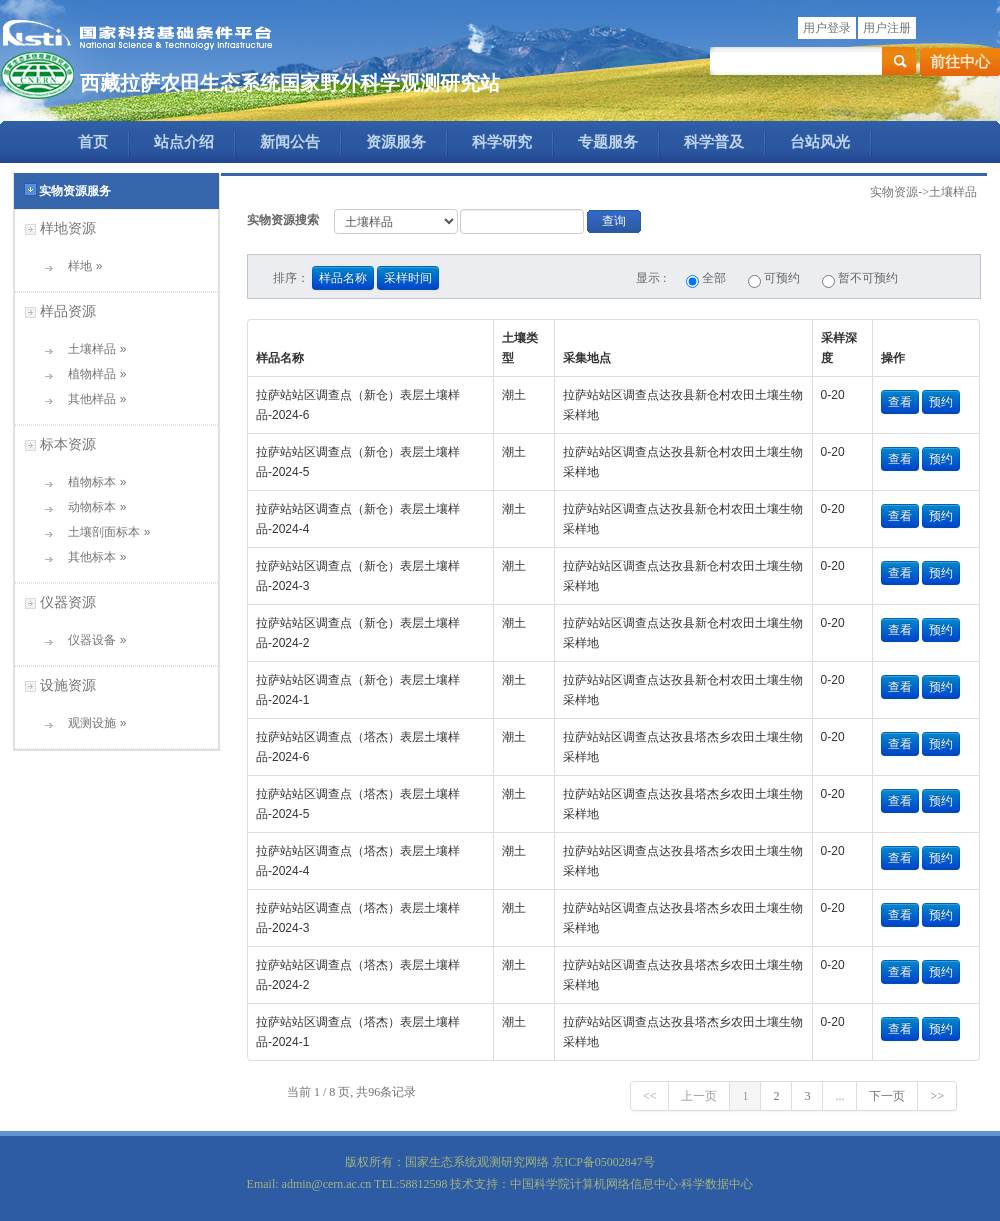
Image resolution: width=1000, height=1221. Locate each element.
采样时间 (408, 278)
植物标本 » (90, 482)
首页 (93, 142)
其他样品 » (90, 399)
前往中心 (960, 62)
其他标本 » (90, 557)
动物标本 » (90, 507)
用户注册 (887, 28)
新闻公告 (290, 142)
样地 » (78, 266)
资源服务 (396, 142)
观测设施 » (90, 723)
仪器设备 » (90, 640)
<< (650, 1096)
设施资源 (68, 685)
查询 (614, 221)
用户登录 (827, 28)
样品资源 (68, 311)
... (839, 1096)
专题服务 (608, 142)
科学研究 (502, 142)
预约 (941, 402)
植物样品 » (90, 374)
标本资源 (68, 444)
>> (937, 1096)
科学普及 (714, 142)
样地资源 (68, 228)
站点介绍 (184, 142)
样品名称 (343, 278)
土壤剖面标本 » (102, 532)
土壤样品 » (90, 349)
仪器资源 (68, 602)
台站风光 (820, 142)
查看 (900, 402)
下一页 (887, 1096)
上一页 (699, 1096)
